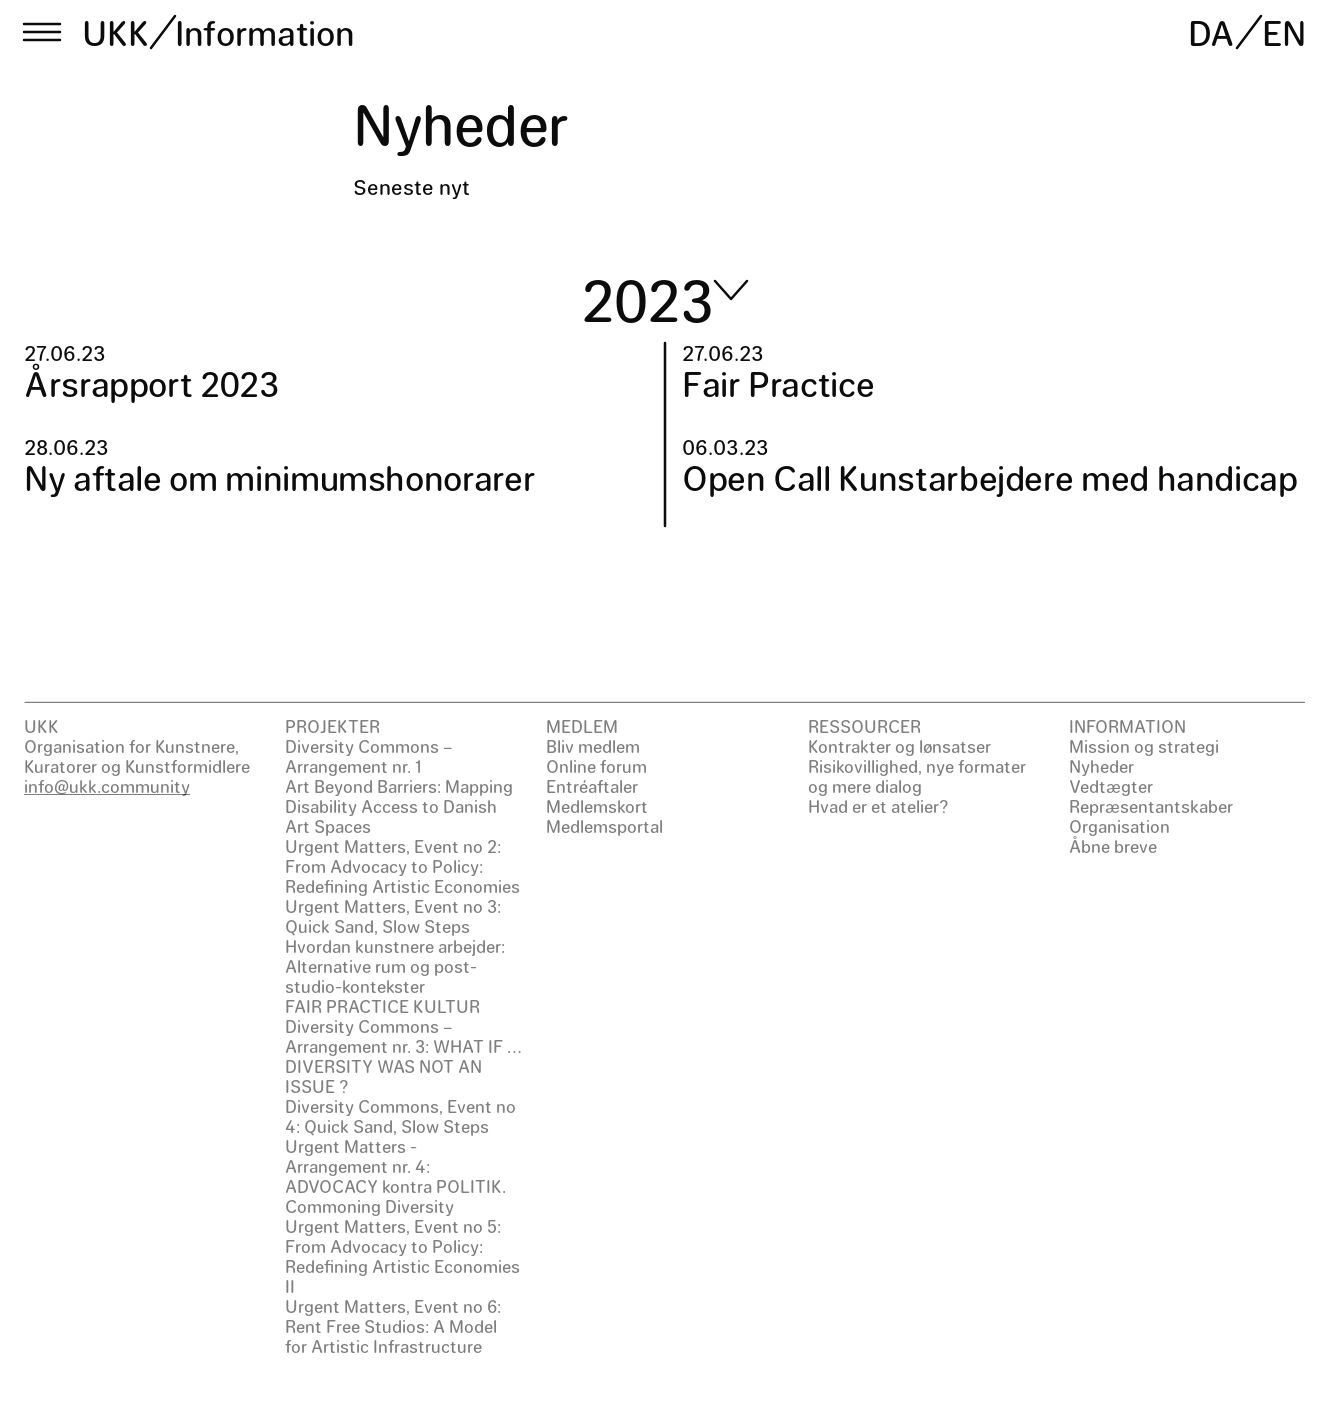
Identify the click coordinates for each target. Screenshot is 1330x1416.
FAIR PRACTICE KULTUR (382, 1006)
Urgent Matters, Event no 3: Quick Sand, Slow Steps (393, 916)
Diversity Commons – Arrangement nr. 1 (369, 756)
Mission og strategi (1144, 746)
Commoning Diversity (369, 1206)
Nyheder (1101, 766)
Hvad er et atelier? (878, 806)
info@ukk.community (107, 786)
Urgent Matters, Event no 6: (393, 1306)
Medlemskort (597, 806)
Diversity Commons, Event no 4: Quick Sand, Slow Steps (400, 1116)
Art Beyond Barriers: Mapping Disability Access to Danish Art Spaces (399, 806)
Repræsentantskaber (1151, 806)
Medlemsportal (604, 826)
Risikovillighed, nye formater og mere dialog (917, 776)
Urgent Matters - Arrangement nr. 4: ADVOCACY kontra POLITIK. (395, 1166)
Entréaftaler (592, 786)
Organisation (1119, 826)
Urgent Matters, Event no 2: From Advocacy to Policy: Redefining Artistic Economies (402, 866)
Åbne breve (1113, 846)
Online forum (596, 766)
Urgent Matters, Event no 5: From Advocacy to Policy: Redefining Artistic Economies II (402, 1256)
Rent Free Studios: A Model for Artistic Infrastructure (391, 1336)
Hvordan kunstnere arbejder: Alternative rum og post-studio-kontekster (395, 966)
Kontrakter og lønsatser (899, 746)
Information (264, 32)
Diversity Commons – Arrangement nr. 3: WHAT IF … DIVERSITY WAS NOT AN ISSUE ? (403, 1056)
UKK (116, 32)
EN (1284, 32)
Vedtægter (1111, 786)
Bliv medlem (593, 746)
